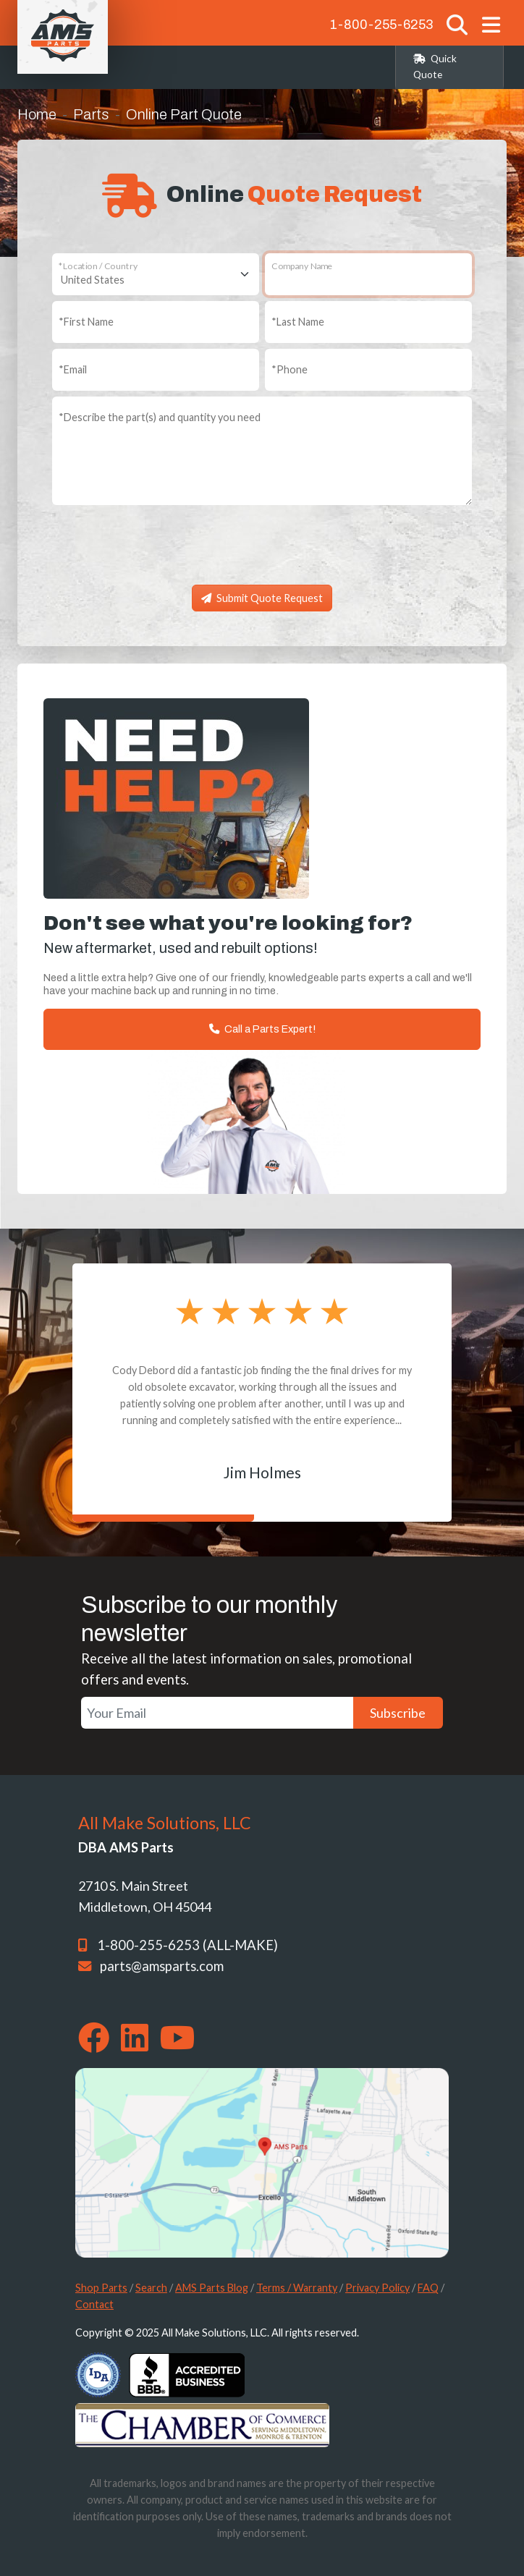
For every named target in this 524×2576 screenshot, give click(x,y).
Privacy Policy (377, 2287)
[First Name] (155, 322)
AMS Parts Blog (211, 2287)
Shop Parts (101, 2287)
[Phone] (368, 370)
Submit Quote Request (262, 598)
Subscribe (398, 1713)
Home (36, 114)
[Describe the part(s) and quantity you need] (262, 451)
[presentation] (262, 550)
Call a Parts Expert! (262, 1029)
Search (151, 2287)
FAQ (428, 2287)
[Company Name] (368, 274)
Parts (91, 114)
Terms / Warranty (296, 2287)
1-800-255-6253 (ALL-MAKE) (187, 1945)
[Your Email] (217, 1713)
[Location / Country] (155, 274)
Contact (94, 2304)
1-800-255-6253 (381, 24)
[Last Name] (368, 322)
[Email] (155, 370)
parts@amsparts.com (162, 1966)
